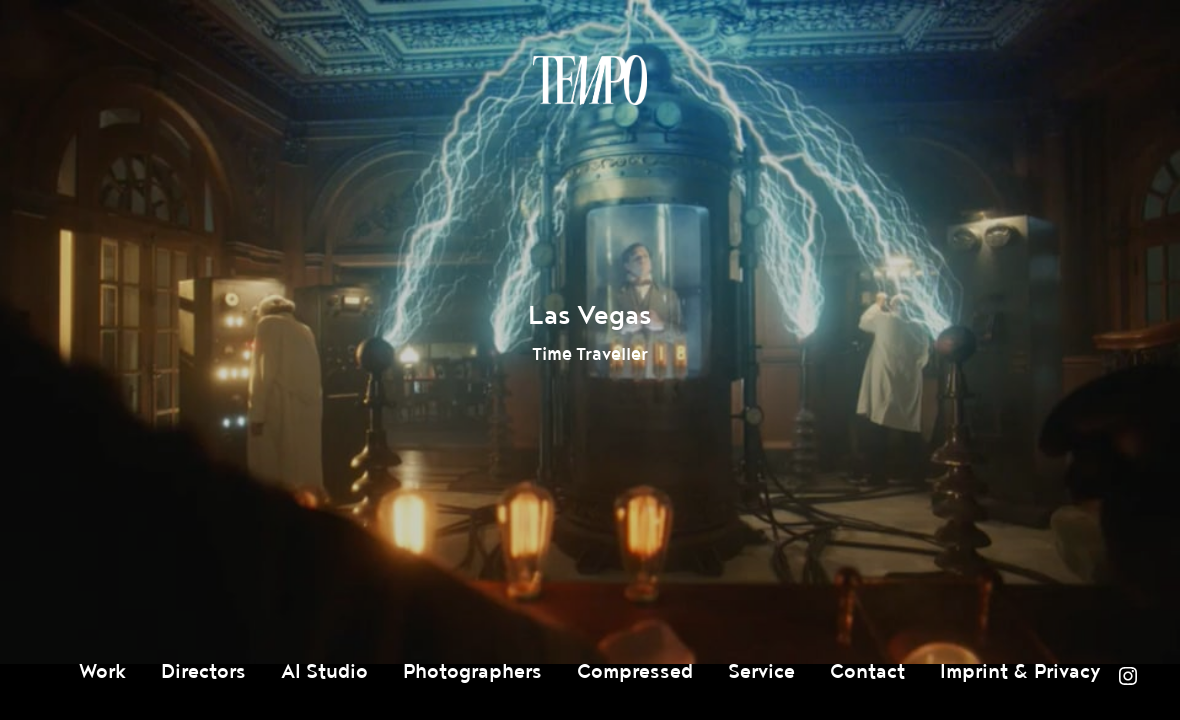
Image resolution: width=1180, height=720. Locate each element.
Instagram (1128, 676)
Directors (203, 672)
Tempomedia (590, 80)
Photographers (472, 672)
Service (761, 672)
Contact (867, 672)
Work (102, 672)
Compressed (635, 672)
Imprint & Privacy (1020, 672)
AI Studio (324, 672)
